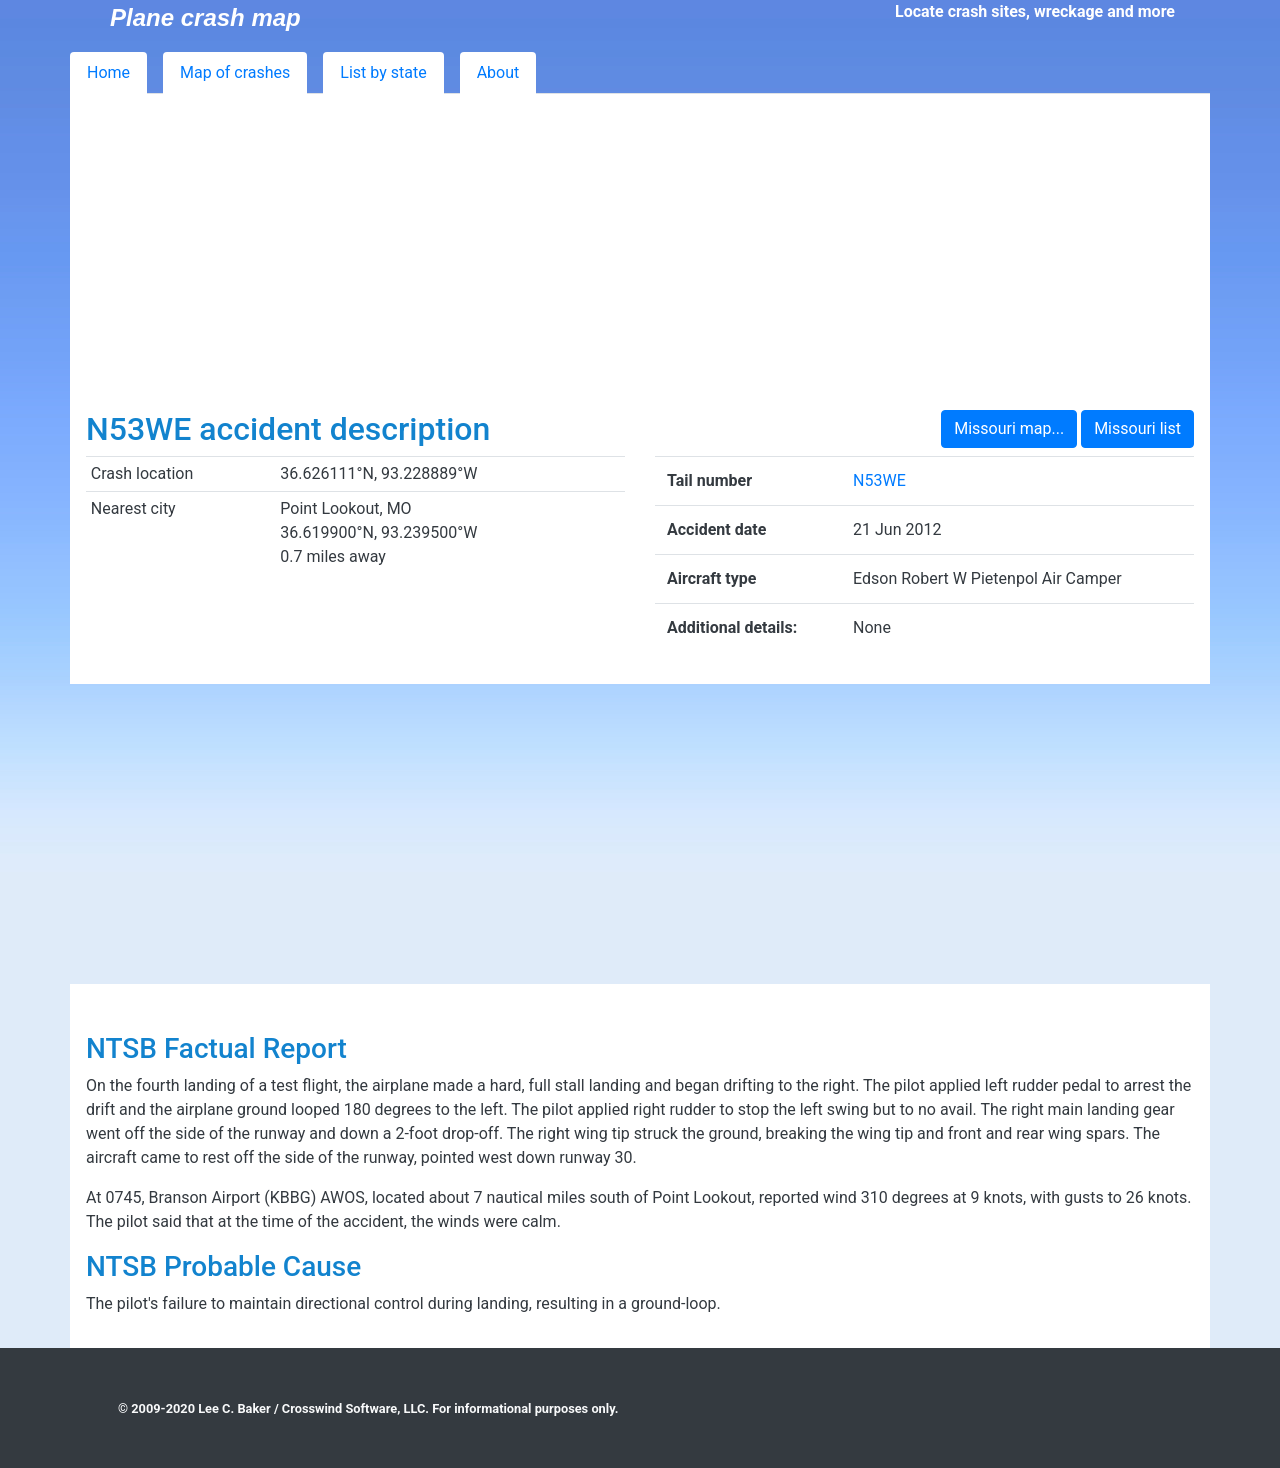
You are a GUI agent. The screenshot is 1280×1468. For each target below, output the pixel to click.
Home (108, 72)
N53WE (879, 480)
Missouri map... (1009, 428)
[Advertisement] (640, 260)
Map (235, 72)
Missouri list (1137, 428)
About (498, 72)
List (383, 72)
